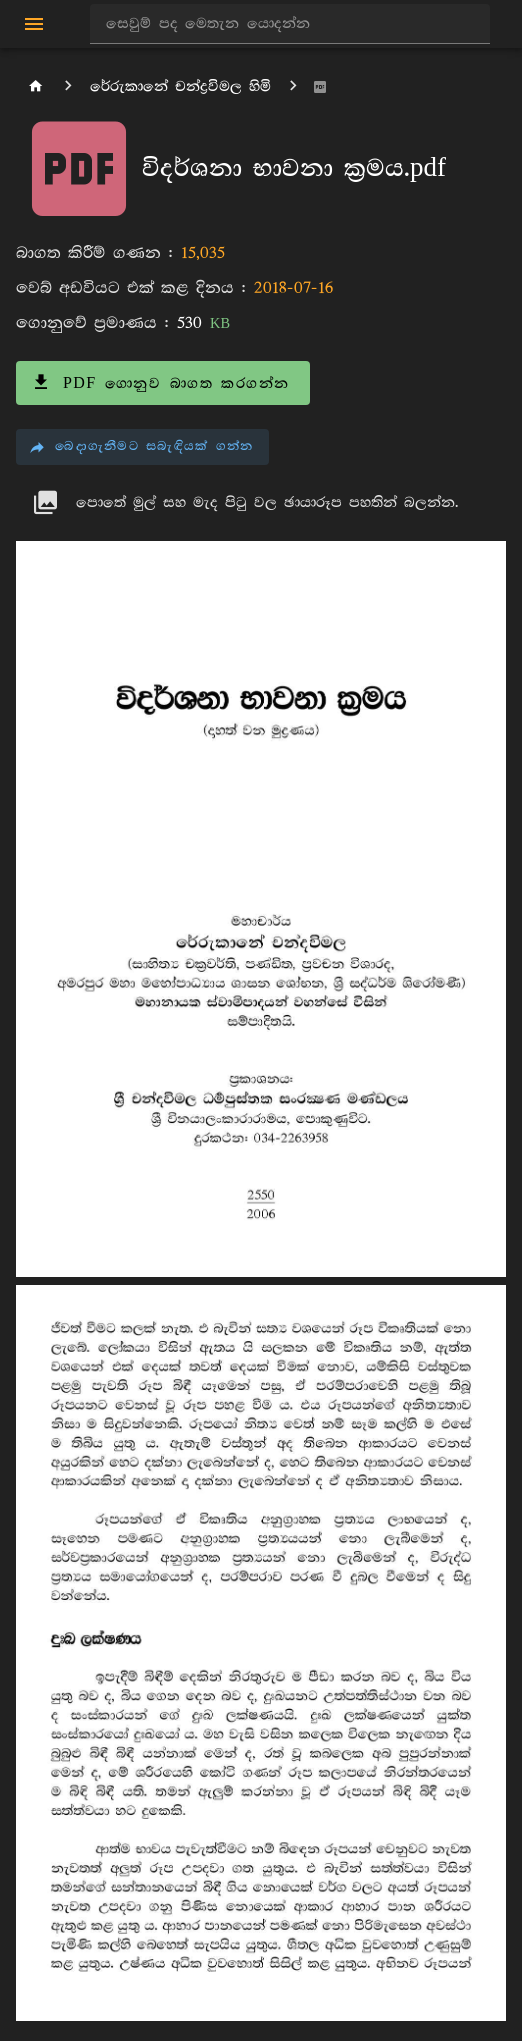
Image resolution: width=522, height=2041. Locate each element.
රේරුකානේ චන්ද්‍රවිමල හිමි (180, 86)
